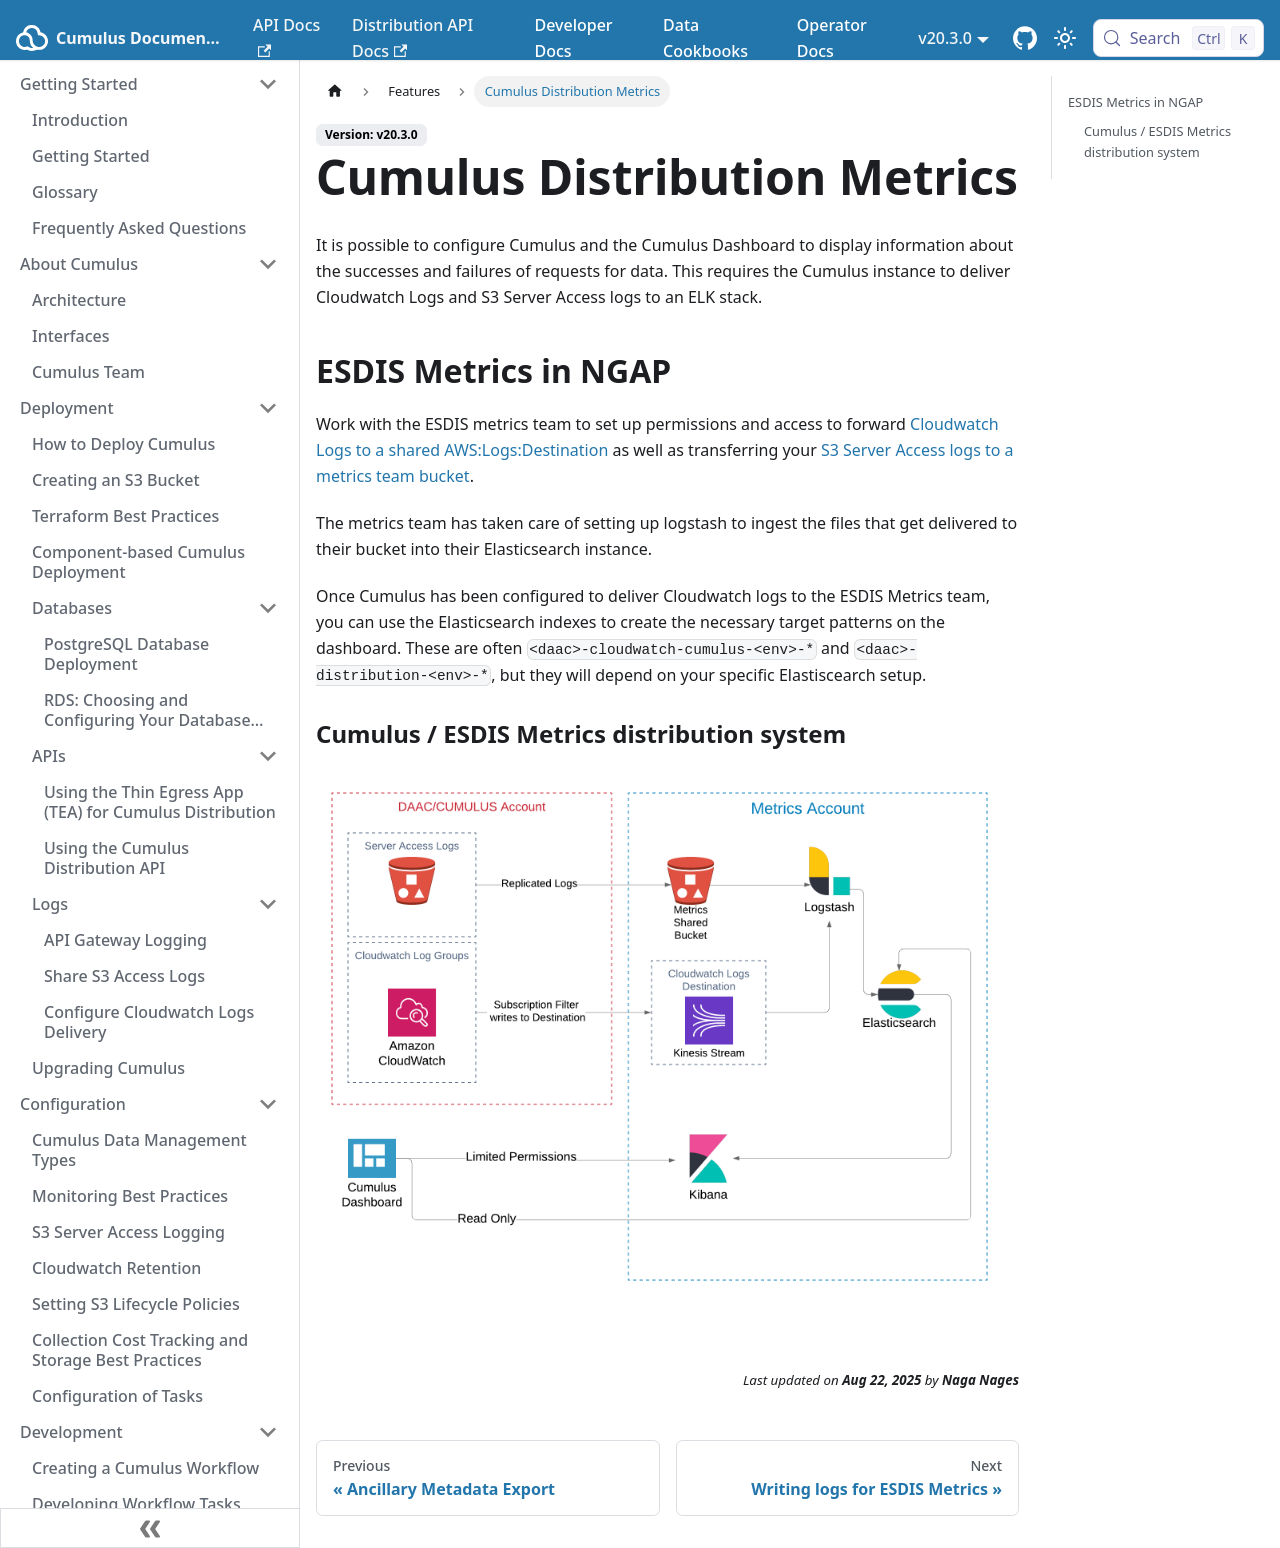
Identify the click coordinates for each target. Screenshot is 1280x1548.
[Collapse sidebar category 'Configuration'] (268, 1104)
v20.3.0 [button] (945, 38)
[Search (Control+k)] (1178, 38)
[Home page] (335, 91)
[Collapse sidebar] (150, 1528)
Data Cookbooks (705, 38)
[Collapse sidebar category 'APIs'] (268, 756)
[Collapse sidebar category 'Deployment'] (268, 408)
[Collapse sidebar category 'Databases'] (268, 608)
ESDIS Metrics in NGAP (1135, 102)
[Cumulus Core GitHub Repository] (1025, 38)
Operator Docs (832, 38)
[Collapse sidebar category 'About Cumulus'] (268, 264)
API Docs (286, 35)
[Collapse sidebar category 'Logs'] (268, 904)
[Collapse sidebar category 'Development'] (268, 1432)
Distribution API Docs (412, 38)
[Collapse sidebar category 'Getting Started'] (268, 84)
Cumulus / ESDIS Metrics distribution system (1157, 141)
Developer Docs (573, 38)
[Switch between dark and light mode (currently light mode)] (1065, 38)
